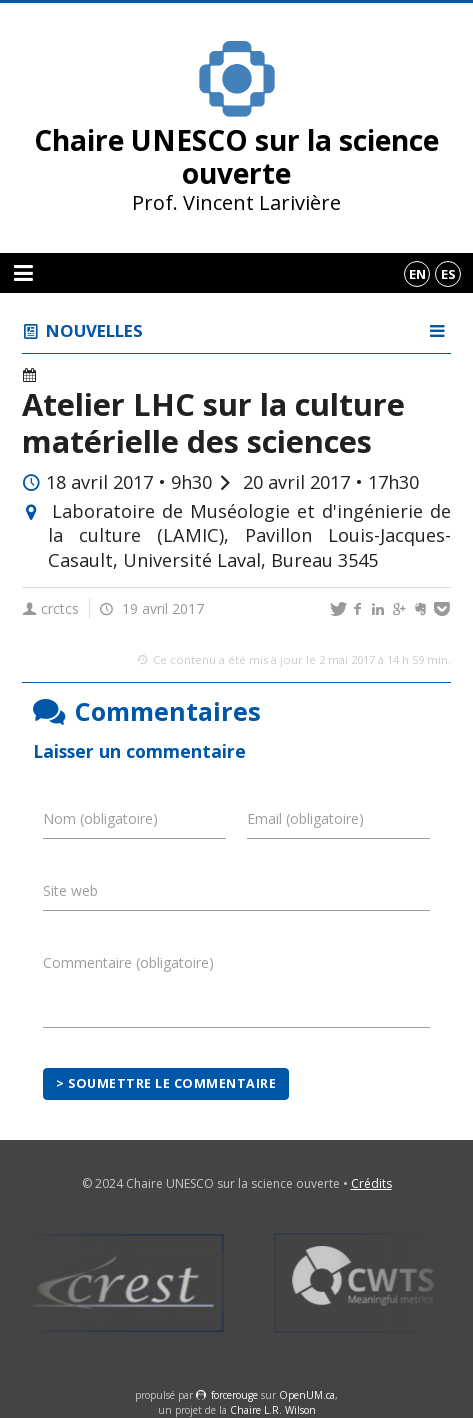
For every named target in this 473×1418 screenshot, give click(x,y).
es (448, 274)
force (234, 1395)
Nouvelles (94, 330)
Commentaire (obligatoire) (128, 962)
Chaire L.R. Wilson (273, 1410)
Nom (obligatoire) (100, 818)
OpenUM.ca (307, 1395)
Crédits (371, 1183)
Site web (70, 890)
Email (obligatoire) (305, 818)
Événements (85, 375)
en (417, 274)
